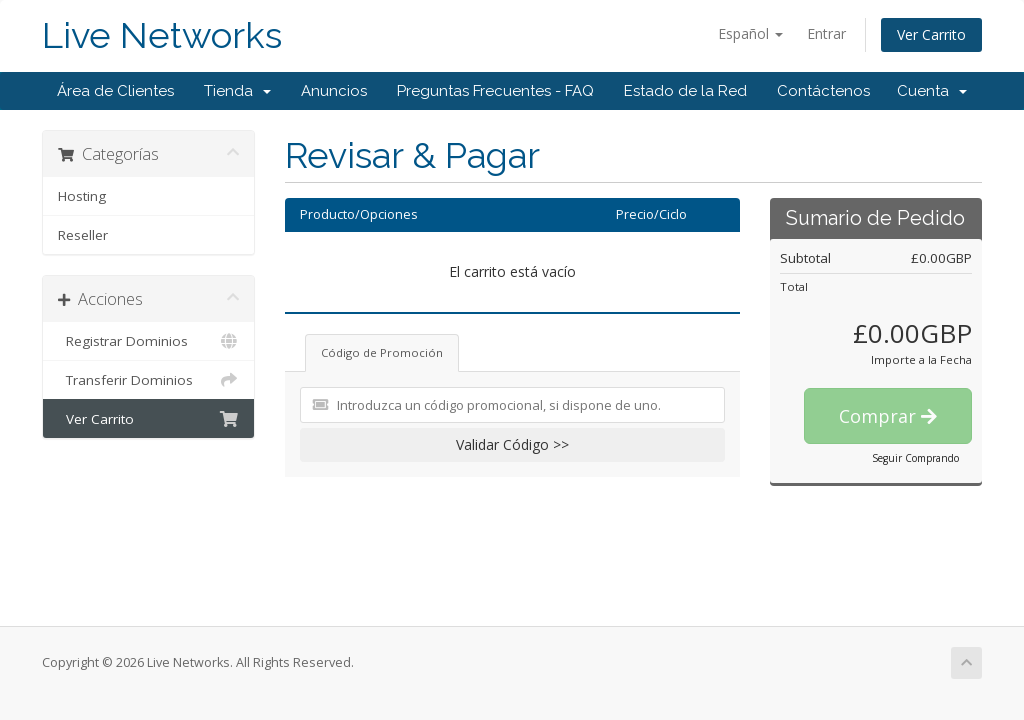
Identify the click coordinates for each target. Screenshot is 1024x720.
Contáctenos (823, 91)
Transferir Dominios (148, 380)
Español (750, 33)
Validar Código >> (512, 444)
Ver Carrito (931, 34)
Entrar (826, 33)
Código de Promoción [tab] (382, 352)
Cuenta (932, 91)
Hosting (82, 196)
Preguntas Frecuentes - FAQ (495, 91)
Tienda (237, 91)
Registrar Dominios (148, 341)
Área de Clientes (115, 91)
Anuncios (334, 91)
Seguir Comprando (915, 458)
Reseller (83, 235)
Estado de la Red (685, 91)
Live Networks (162, 35)
